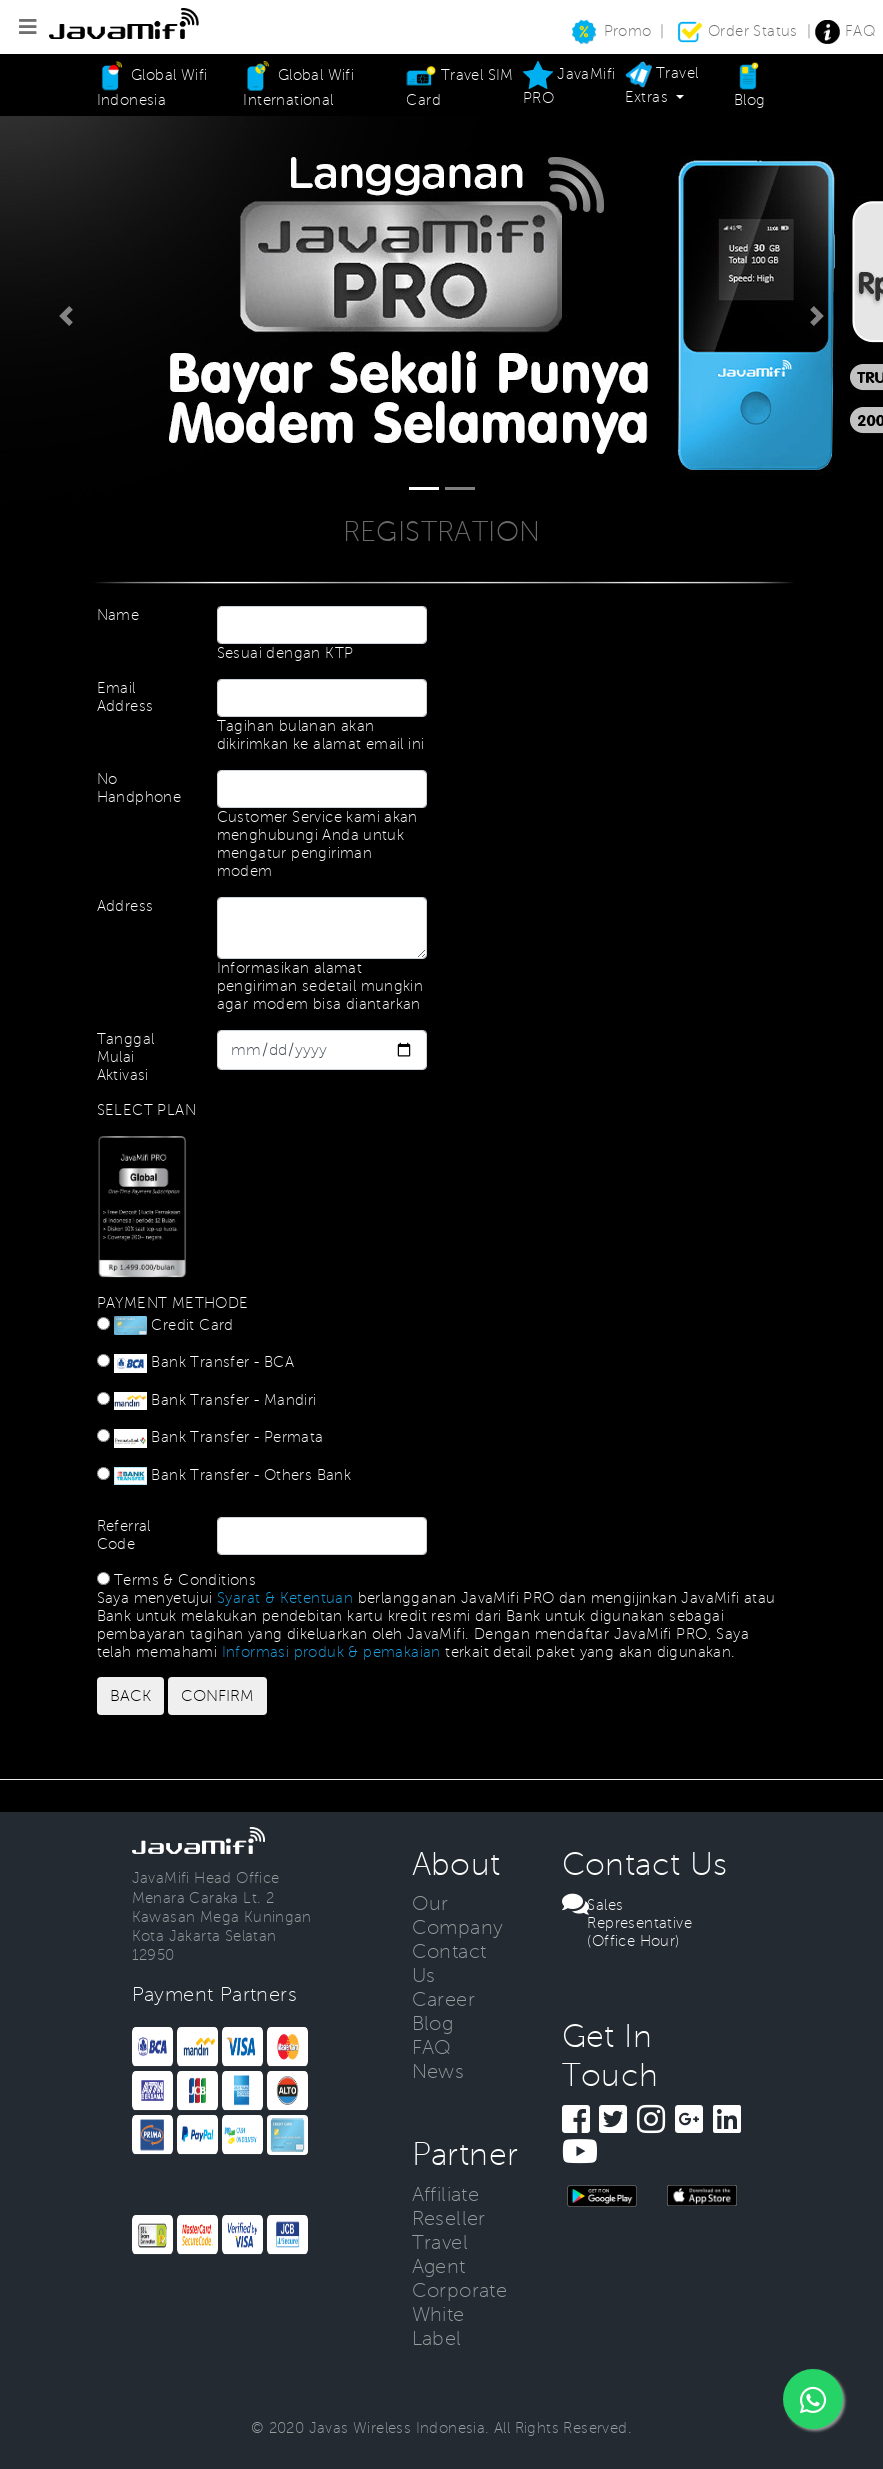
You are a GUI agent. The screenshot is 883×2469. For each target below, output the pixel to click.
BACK (130, 1696)
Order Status (738, 31)
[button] (66, 316)
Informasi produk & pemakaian (331, 1652)
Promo (610, 31)
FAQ (845, 31)
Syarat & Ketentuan (285, 1598)
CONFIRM (217, 1696)
